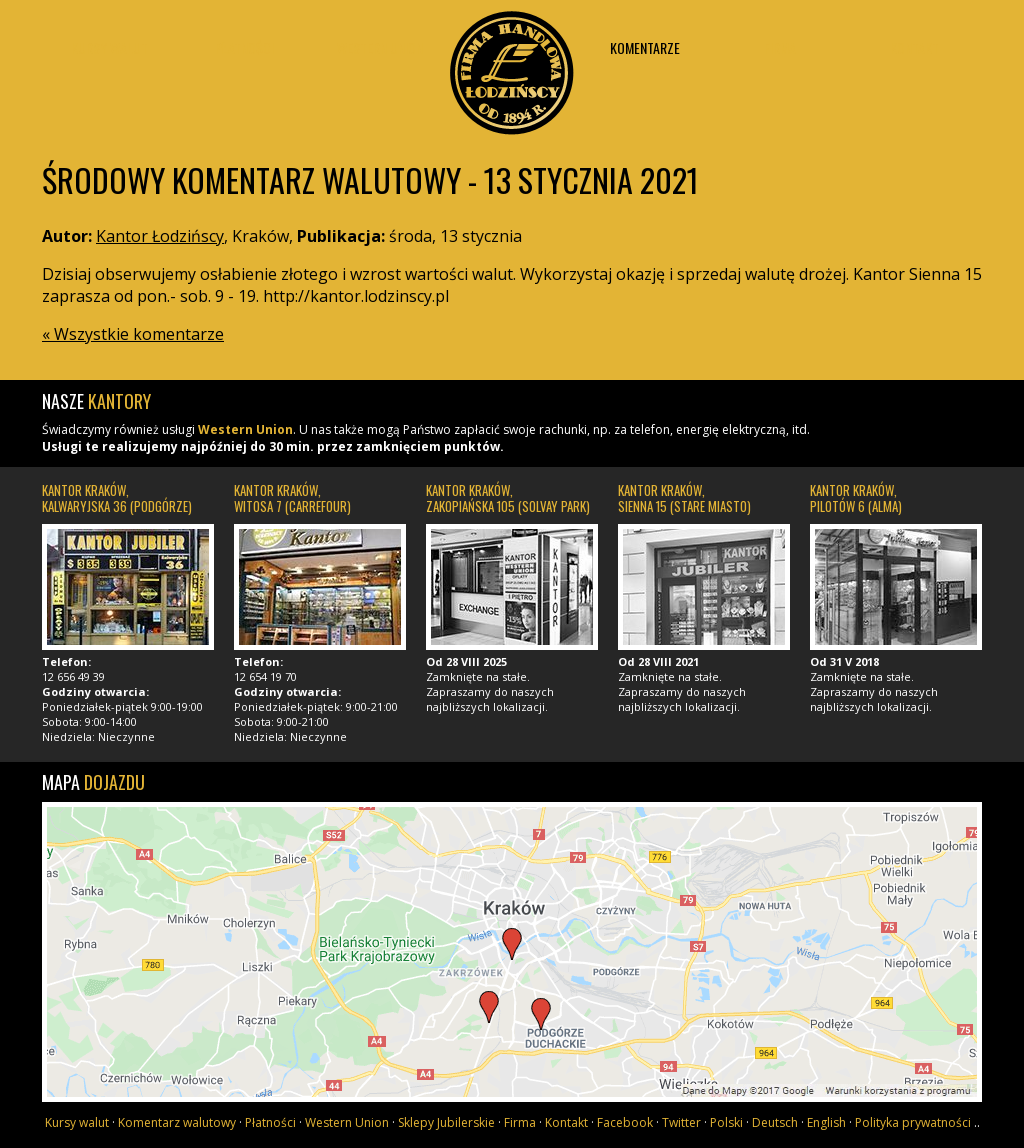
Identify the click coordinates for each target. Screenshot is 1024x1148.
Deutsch (775, 1122)
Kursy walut (109, 47)
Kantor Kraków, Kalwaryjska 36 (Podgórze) (117, 498)
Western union (380, 47)
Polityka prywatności (913, 1122)
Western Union (245, 429)
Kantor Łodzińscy (512, 67)
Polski (726, 1122)
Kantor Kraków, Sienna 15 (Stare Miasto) (684, 498)
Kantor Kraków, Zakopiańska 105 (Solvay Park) (508, 498)
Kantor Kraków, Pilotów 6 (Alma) (856, 498)
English (826, 1122)
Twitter (681, 1122)
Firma (780, 47)
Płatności (244, 47)
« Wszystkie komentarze (133, 334)
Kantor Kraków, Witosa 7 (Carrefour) (292, 498)
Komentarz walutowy (177, 1122)
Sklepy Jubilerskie (446, 1122)
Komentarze (645, 47)
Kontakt (914, 47)
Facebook (625, 1122)
